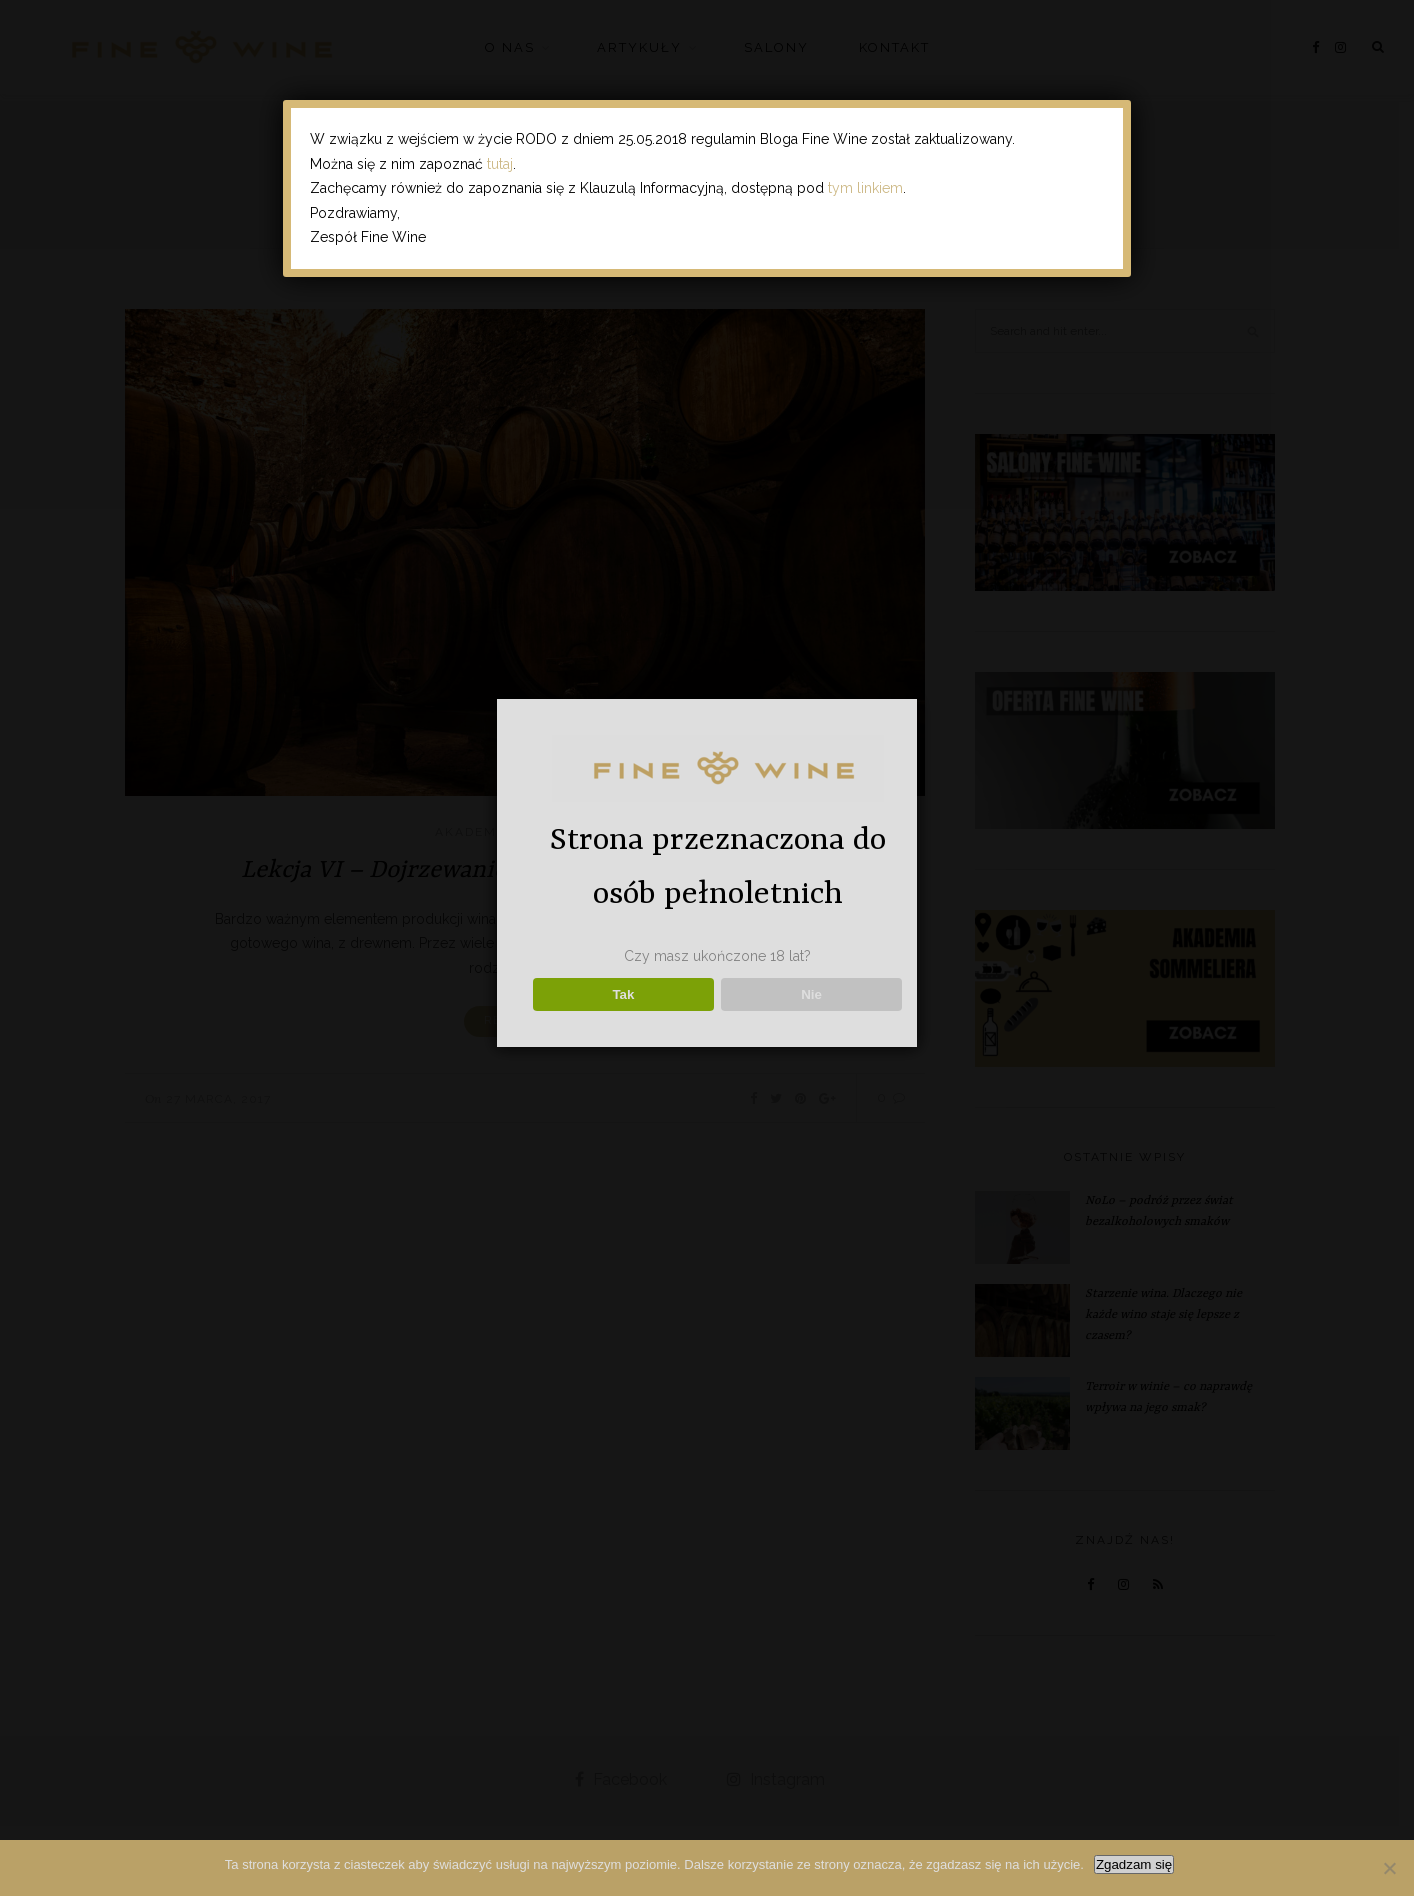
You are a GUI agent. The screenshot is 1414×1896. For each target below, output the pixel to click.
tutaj (500, 164)
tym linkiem (865, 188)
